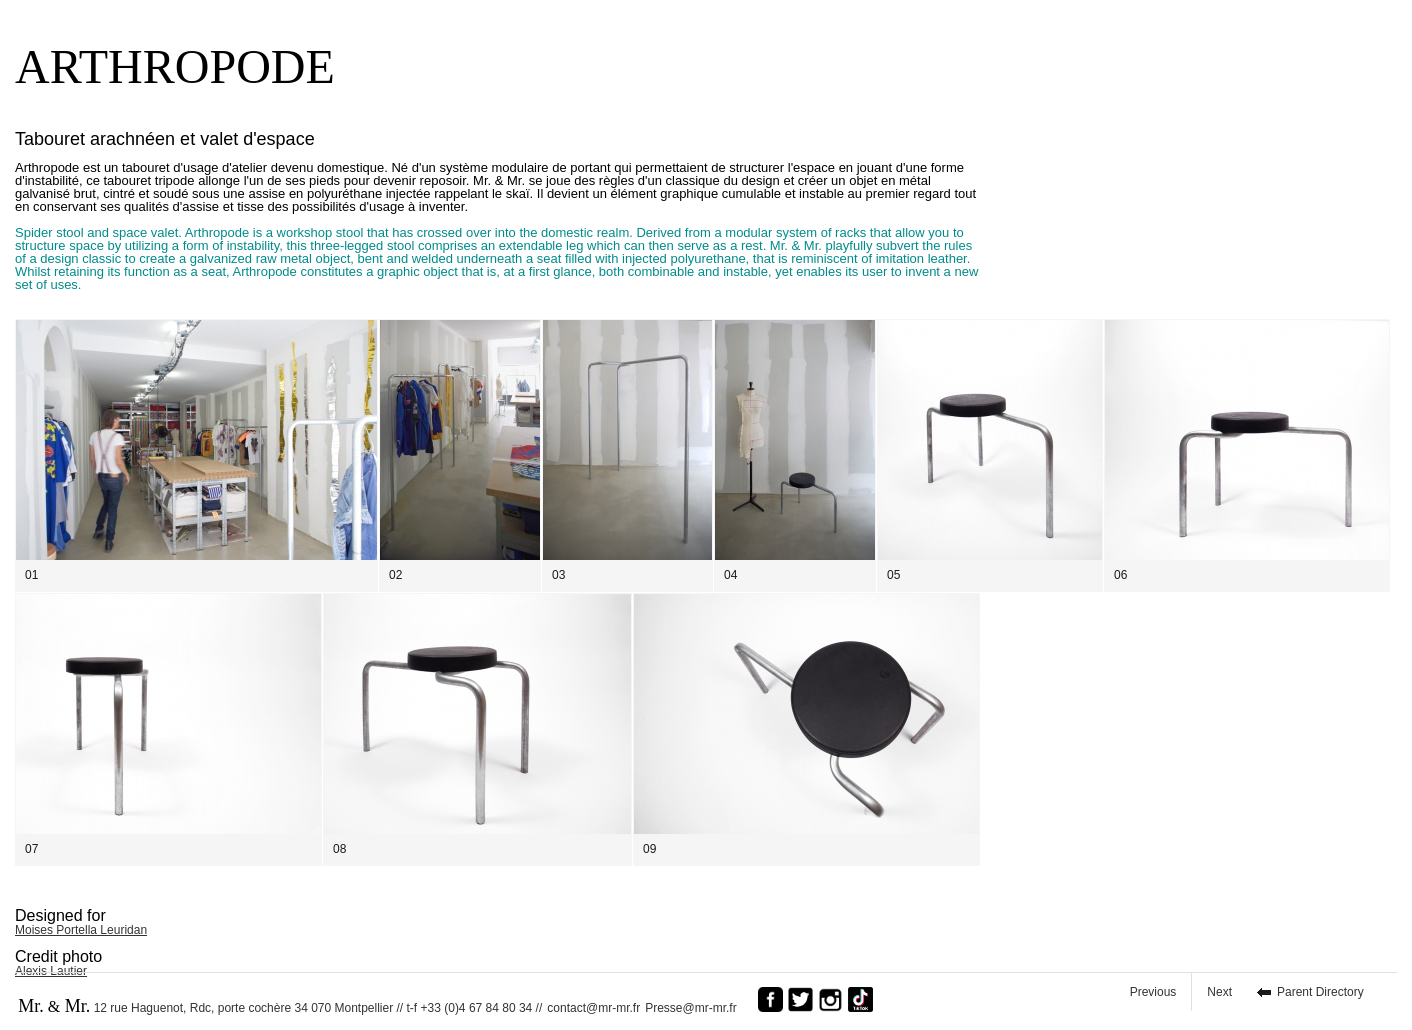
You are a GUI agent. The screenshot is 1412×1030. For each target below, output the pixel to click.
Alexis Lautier (51, 971)
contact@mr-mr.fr (593, 1008)
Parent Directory (1320, 992)
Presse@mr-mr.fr (696, 1008)
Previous (1153, 992)
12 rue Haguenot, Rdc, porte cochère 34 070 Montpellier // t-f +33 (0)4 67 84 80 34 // (280, 1006)
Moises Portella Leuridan (81, 930)
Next (1219, 992)
